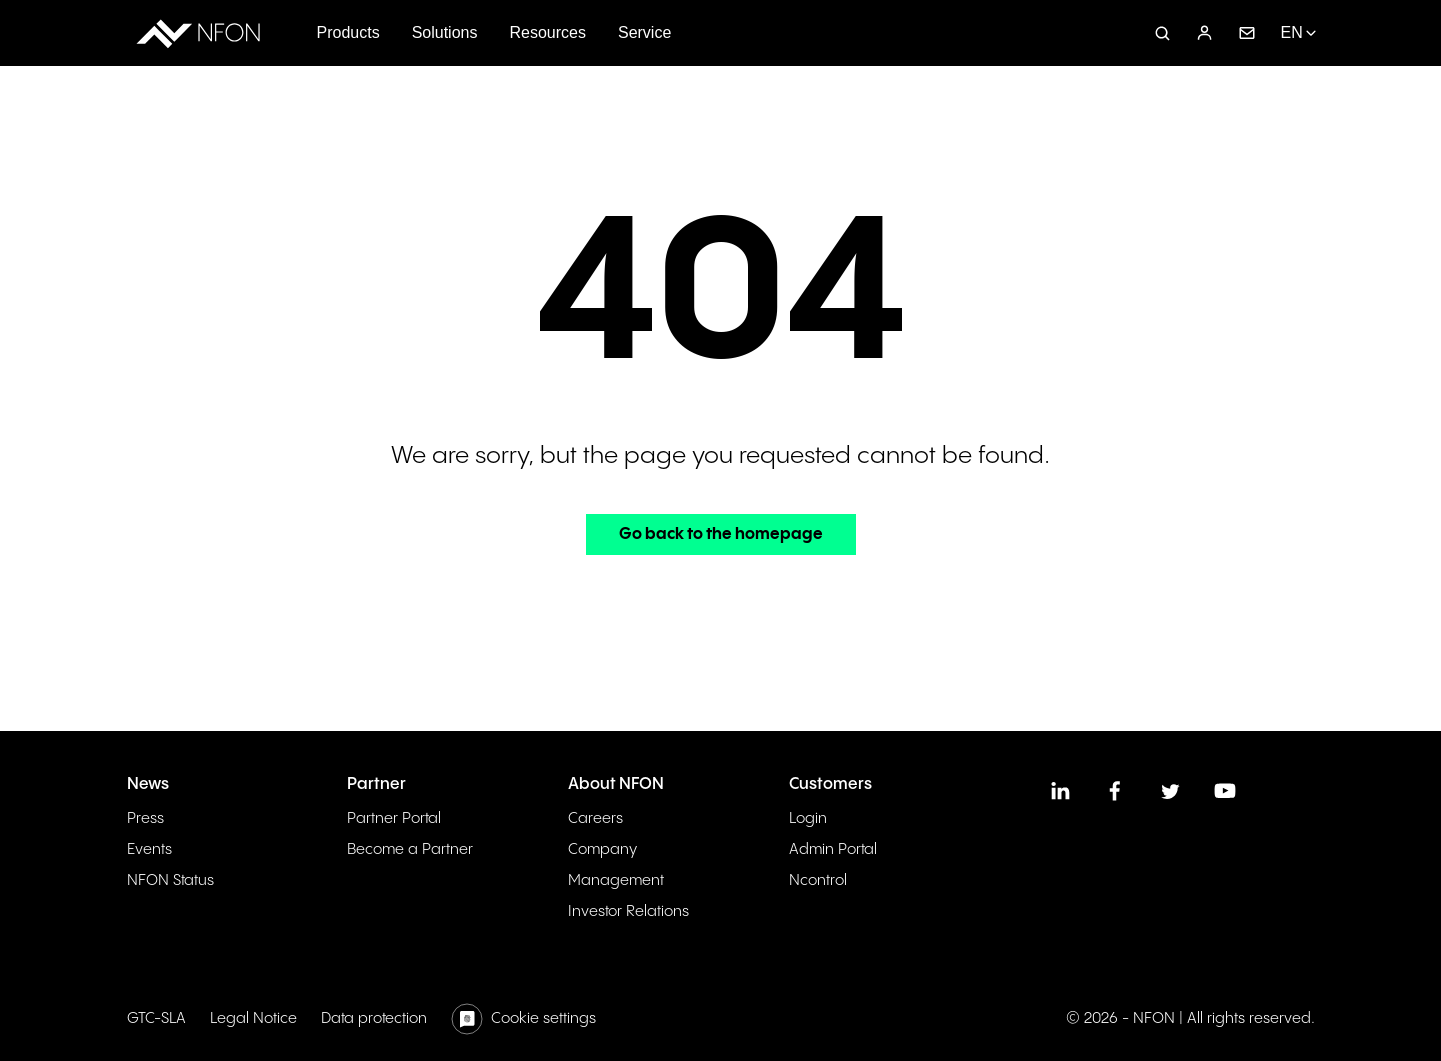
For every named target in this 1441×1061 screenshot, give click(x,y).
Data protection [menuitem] (374, 1018)
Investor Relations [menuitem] (628, 911)
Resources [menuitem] (547, 32)
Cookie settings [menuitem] (543, 1018)
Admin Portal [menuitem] (833, 849)
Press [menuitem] (145, 818)
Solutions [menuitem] (445, 32)
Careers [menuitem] (595, 818)
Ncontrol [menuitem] (818, 880)
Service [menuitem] (644, 32)
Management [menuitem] (616, 880)
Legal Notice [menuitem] (253, 1018)
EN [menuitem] (1291, 32)
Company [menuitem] (602, 849)
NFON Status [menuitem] (170, 880)
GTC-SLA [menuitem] (156, 1018)
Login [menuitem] (808, 818)
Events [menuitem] (149, 849)
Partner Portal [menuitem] (394, 818)
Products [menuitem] (348, 32)
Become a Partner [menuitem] (410, 849)
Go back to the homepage (721, 534)
